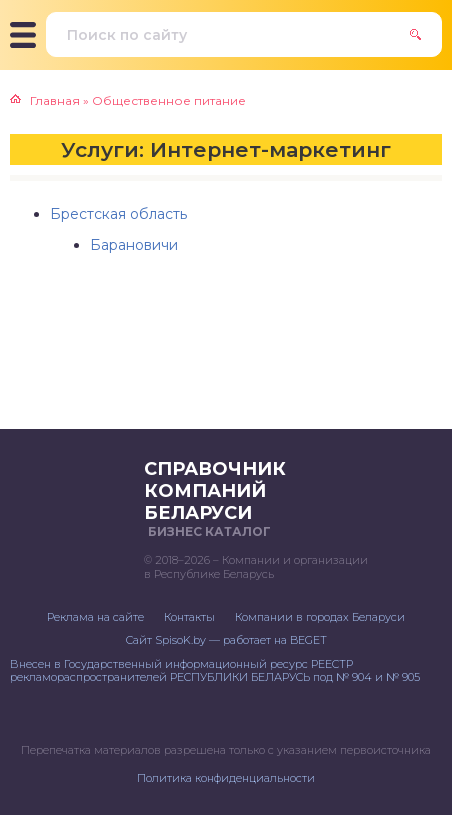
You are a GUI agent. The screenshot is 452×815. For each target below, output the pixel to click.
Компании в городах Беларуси (320, 617)
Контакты (189, 617)
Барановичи (134, 245)
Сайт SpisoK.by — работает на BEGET (226, 640)
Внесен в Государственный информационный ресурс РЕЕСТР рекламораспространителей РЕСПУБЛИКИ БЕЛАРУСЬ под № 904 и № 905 (215, 670)
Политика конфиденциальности (226, 778)
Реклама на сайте (95, 617)
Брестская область (118, 214)
